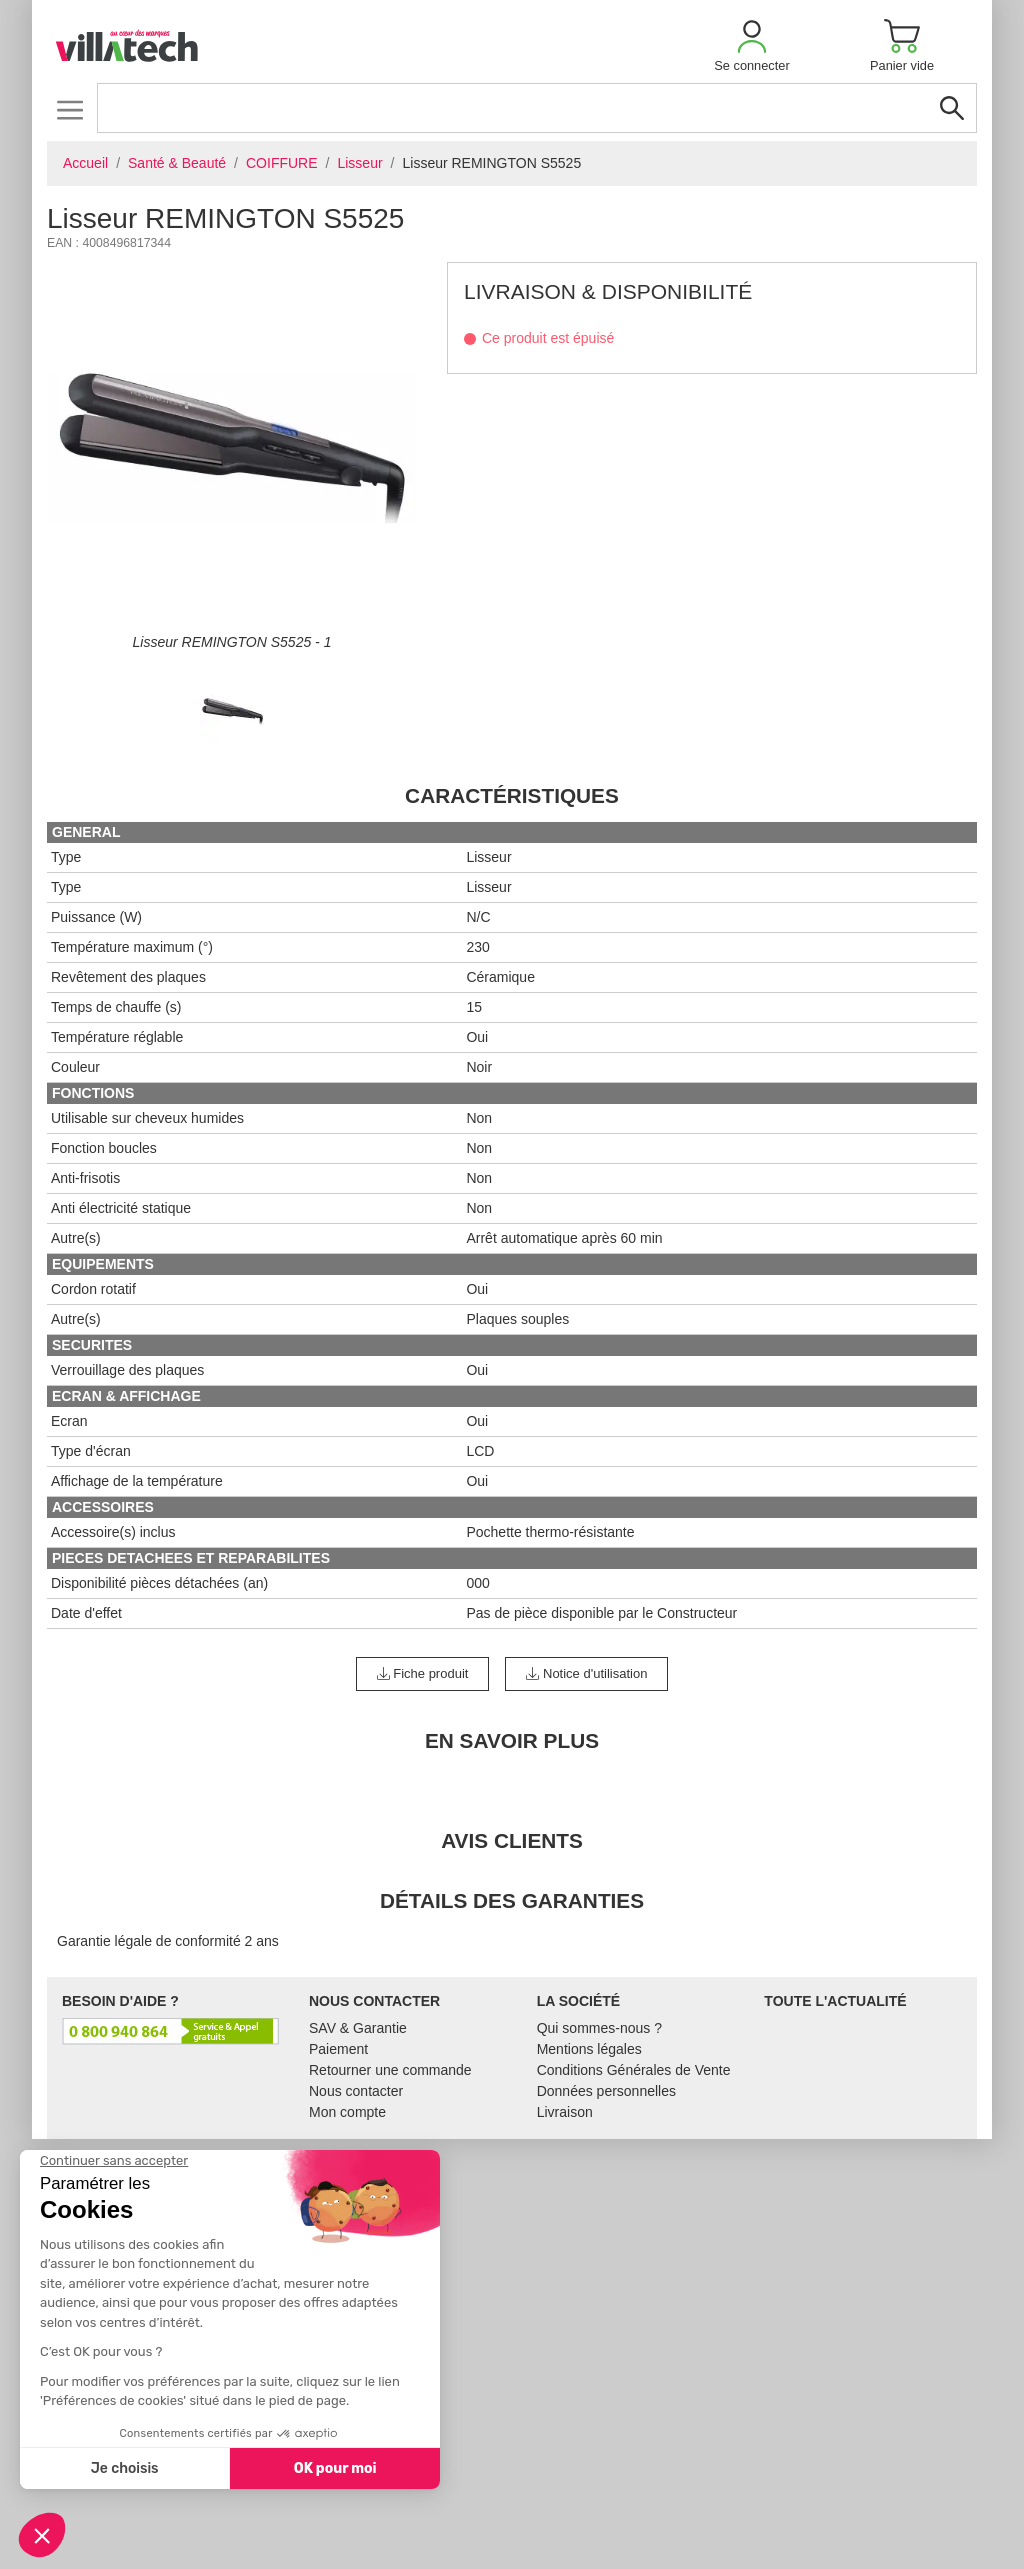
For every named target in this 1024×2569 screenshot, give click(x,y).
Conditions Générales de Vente (634, 2070)
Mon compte (347, 2112)
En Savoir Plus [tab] (512, 1740)
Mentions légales (589, 2049)
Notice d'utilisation (586, 1673)
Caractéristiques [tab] (512, 795)
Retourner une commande (390, 2070)
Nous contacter (356, 2091)
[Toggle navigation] (69, 109)
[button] (752, 45)
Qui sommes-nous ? (599, 2028)
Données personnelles (606, 2091)
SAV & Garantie (358, 2028)
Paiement (338, 2049)
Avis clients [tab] (512, 1840)
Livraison (565, 2112)
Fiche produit (423, 1673)
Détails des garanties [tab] (512, 1900)
